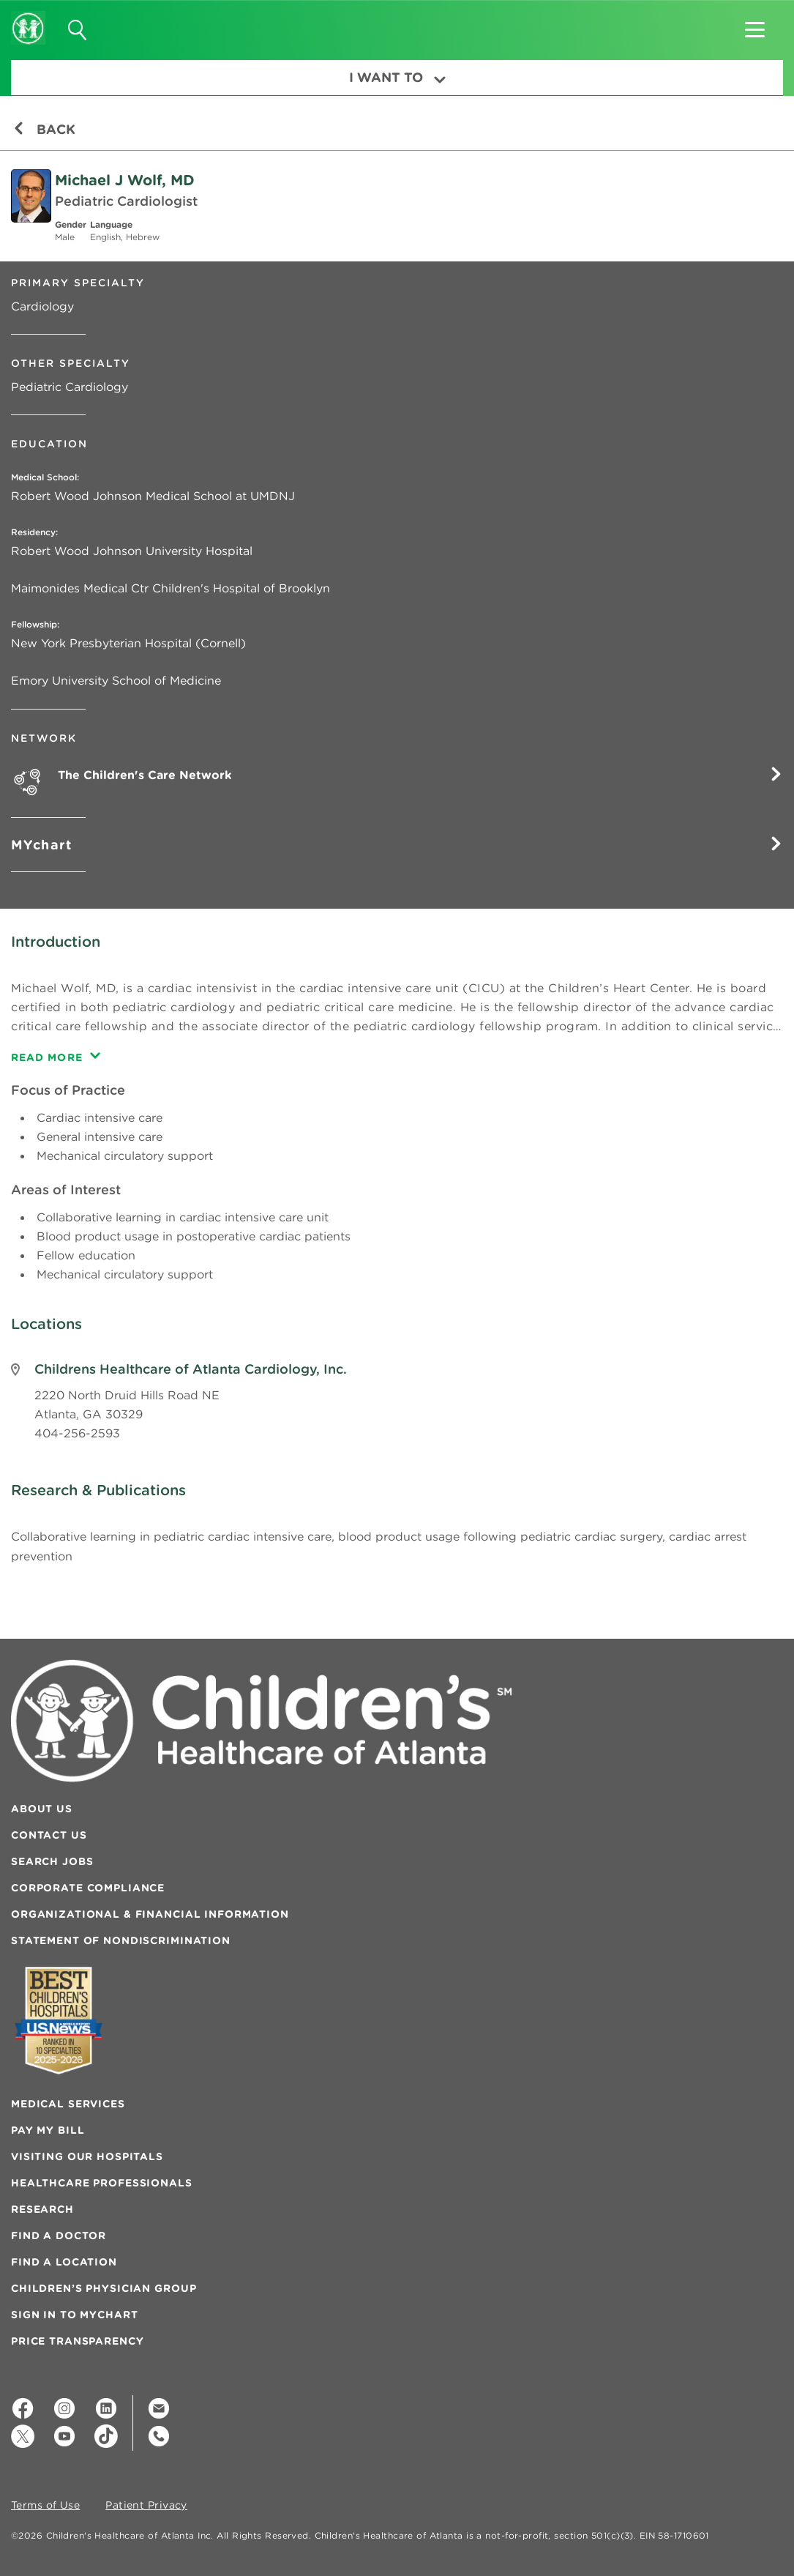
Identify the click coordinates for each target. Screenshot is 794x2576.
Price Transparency (77, 2341)
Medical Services (68, 2103)
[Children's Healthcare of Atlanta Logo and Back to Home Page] (28, 18)
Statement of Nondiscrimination (121, 1940)
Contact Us (49, 1835)
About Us (41, 1808)
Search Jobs (52, 1861)
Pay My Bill (47, 2130)
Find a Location (64, 2261)
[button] (755, 25)
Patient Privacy (146, 2506)
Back (44, 129)
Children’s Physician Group (103, 2288)
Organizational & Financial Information (150, 1914)
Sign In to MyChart (74, 2314)
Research (42, 2209)
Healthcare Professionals (101, 2182)
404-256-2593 (77, 1433)
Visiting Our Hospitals (87, 2156)
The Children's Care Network (420, 774)
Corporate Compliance (88, 1887)
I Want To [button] (397, 77)
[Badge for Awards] (58, 2020)
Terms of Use (45, 2506)
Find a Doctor (58, 2235)
